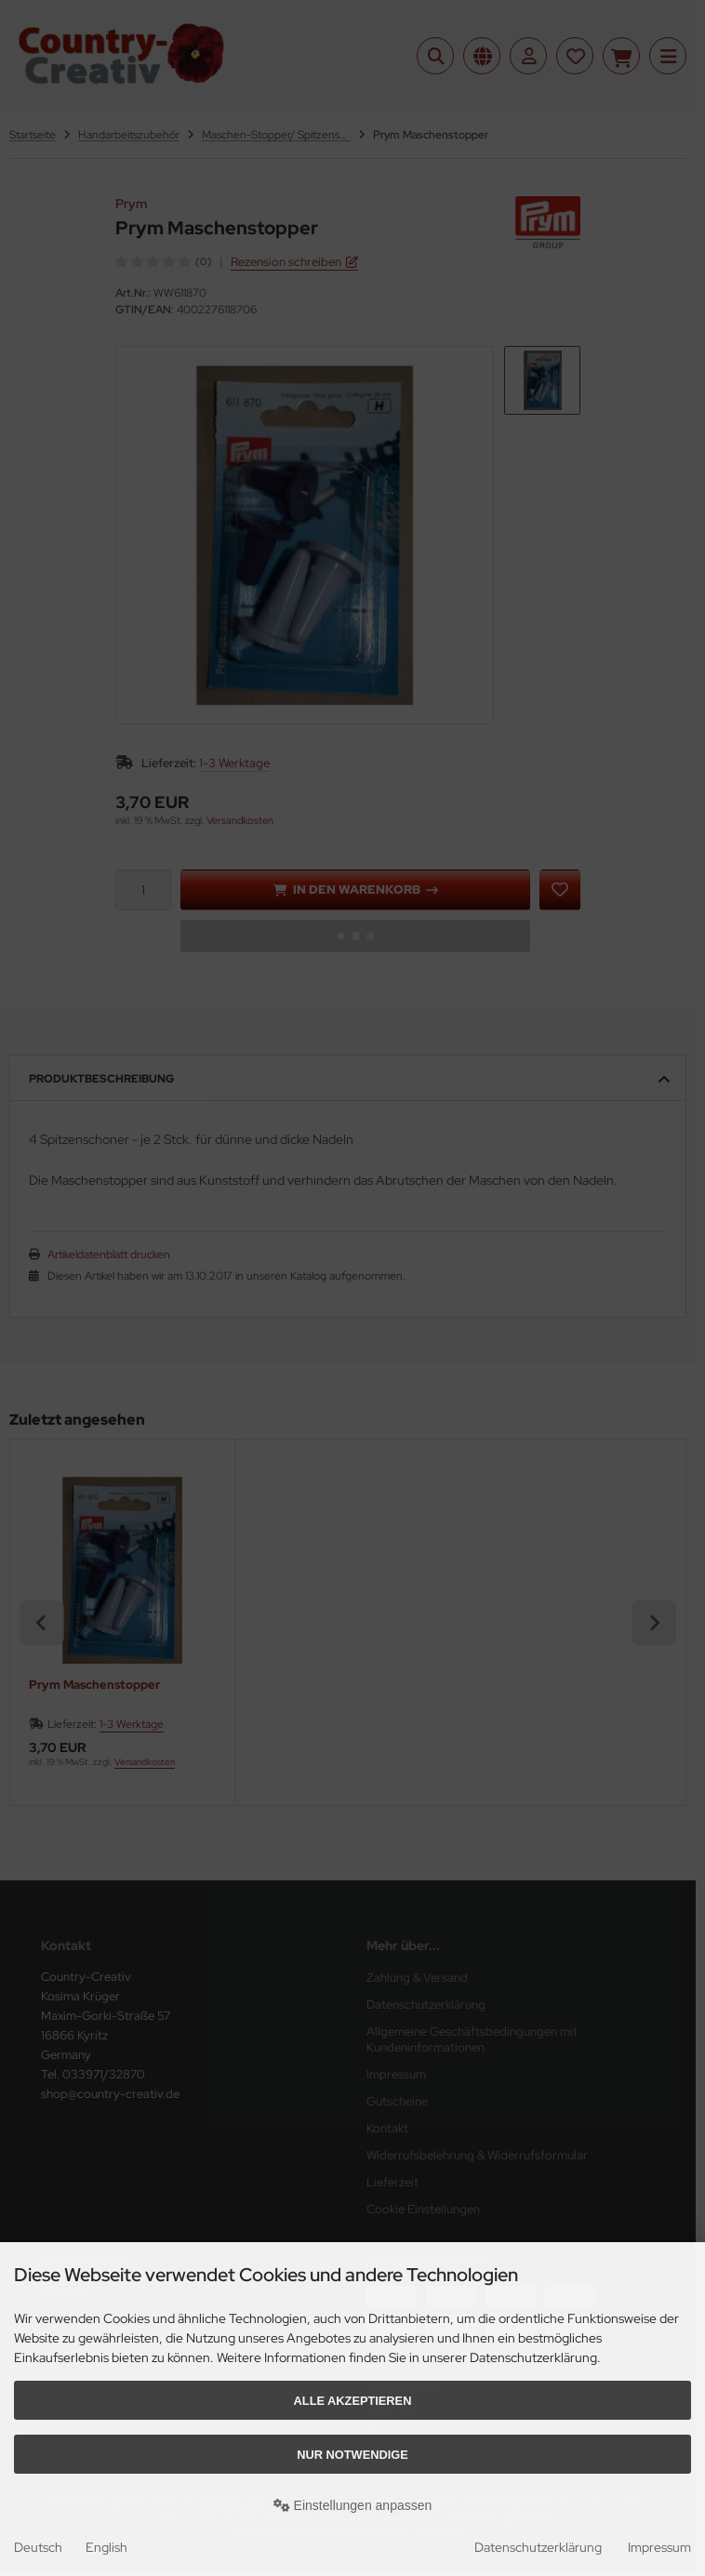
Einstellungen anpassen (352, 2505)
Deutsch (38, 2547)
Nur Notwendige (352, 2455)
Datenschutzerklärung (538, 2547)
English (106, 2547)
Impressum (659, 2547)
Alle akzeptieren (353, 2401)
